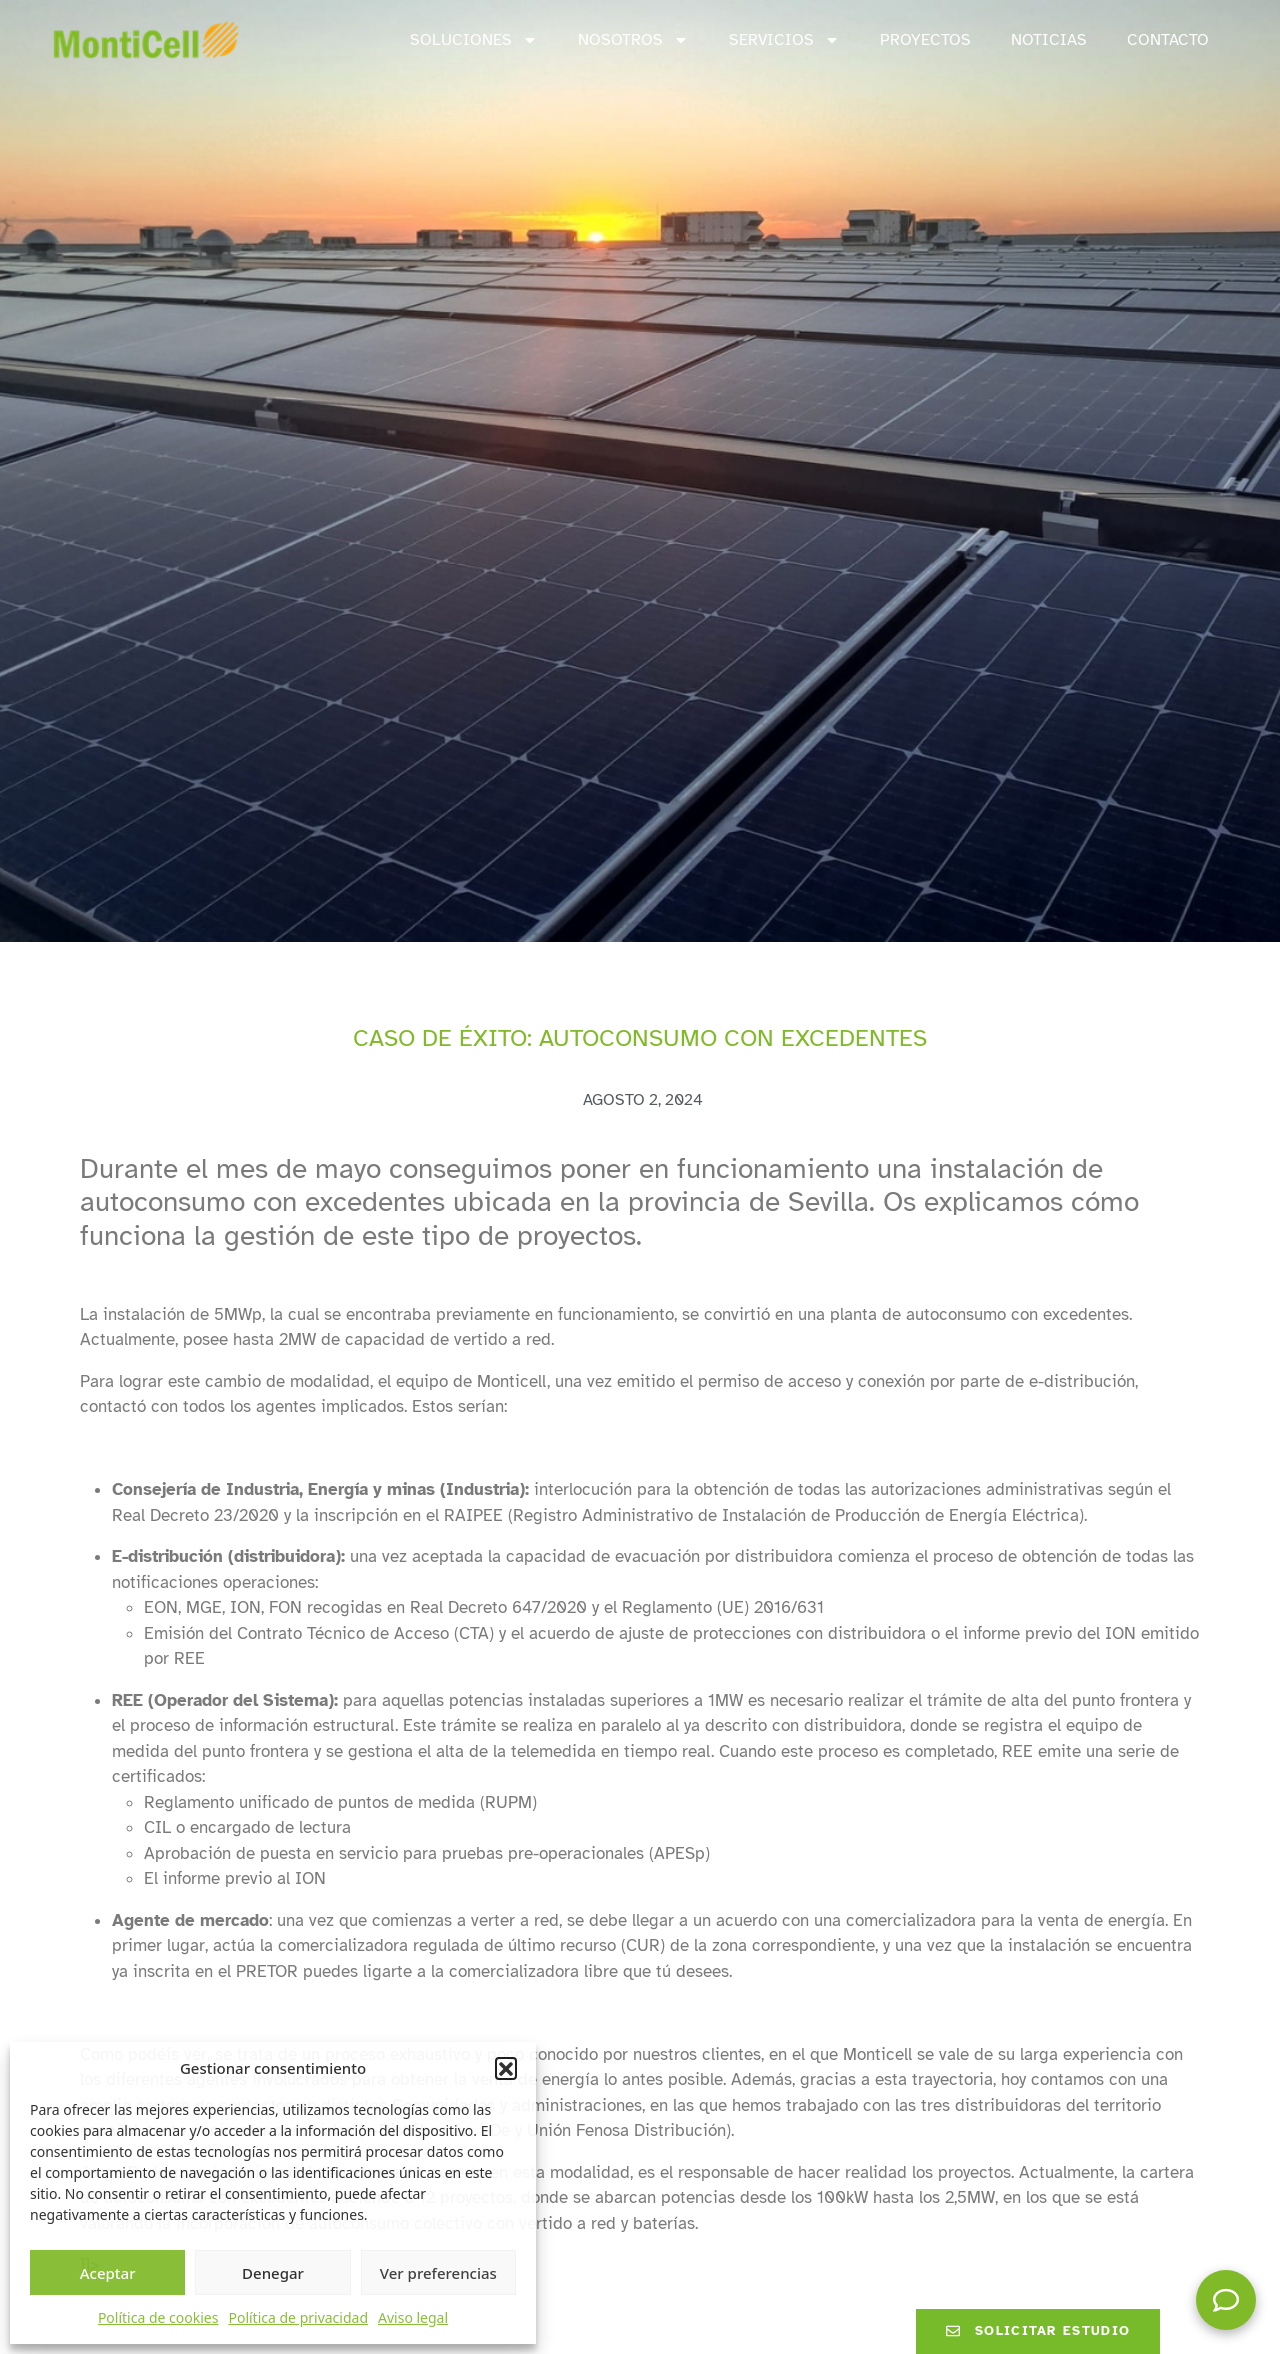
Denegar (273, 2273)
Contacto (1168, 40)
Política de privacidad (298, 2317)
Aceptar (108, 2273)
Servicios (784, 40)
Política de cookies (158, 2317)
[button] (506, 2068)
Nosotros (633, 40)
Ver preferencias (438, 2273)
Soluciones (474, 40)
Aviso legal (413, 2317)
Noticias (1049, 40)
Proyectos (925, 40)
